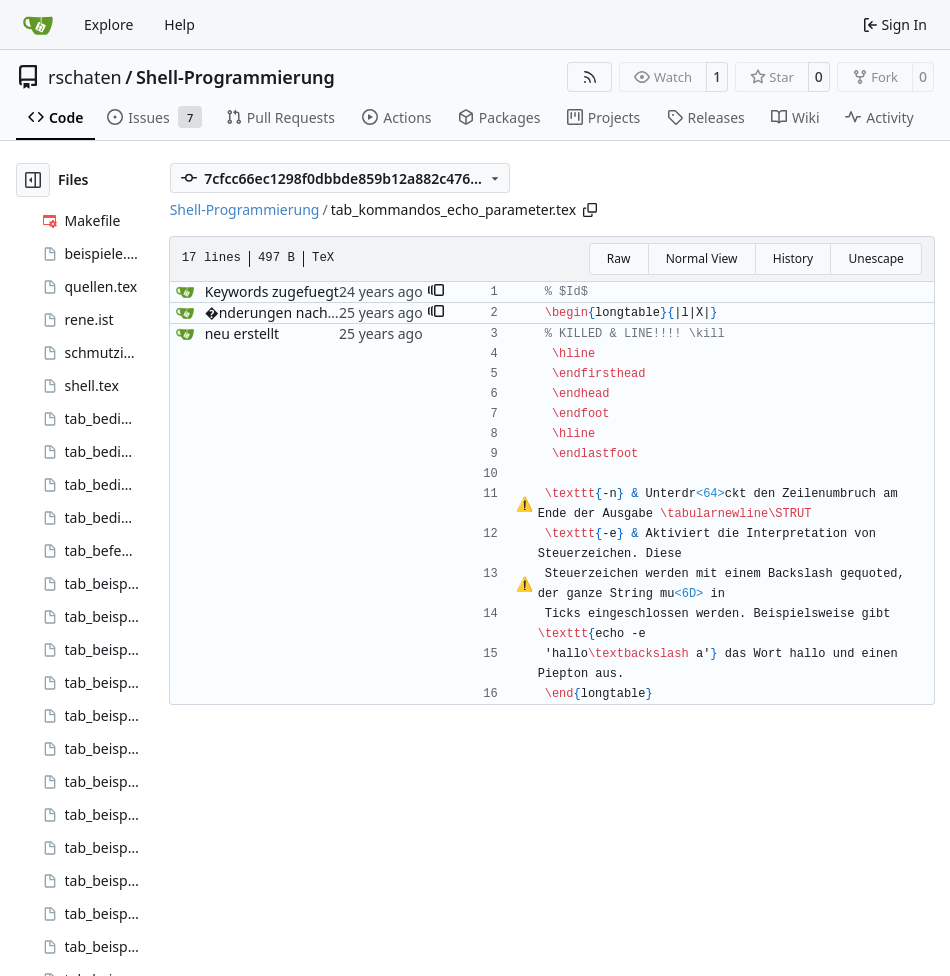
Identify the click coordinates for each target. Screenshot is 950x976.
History (793, 258)
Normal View (702, 258)
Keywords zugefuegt (272, 291)
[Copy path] (590, 210)
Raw (619, 258)
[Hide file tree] (33, 180)
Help (179, 24)
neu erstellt (242, 333)
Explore (108, 24)
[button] (436, 292)
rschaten (85, 77)
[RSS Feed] (590, 77)
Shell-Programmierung (235, 77)
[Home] (38, 25)
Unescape (875, 258)
